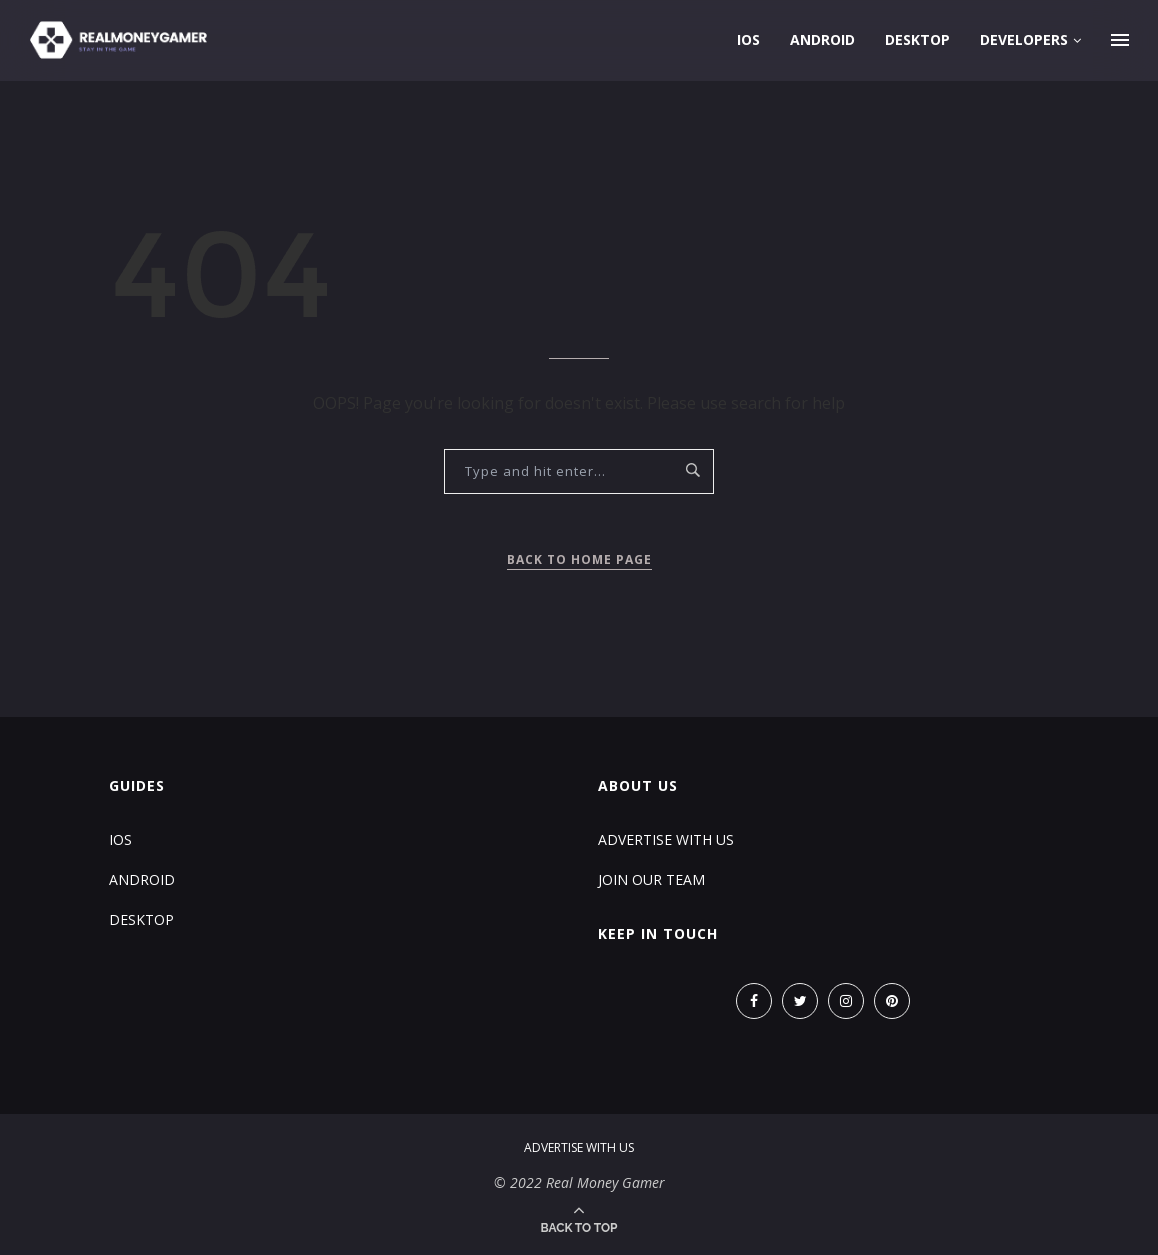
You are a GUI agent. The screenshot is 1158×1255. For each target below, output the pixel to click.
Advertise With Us (666, 839)
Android (822, 39)
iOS (748, 39)
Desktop (917, 39)
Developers (1024, 39)
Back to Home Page (579, 559)
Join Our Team (651, 879)
